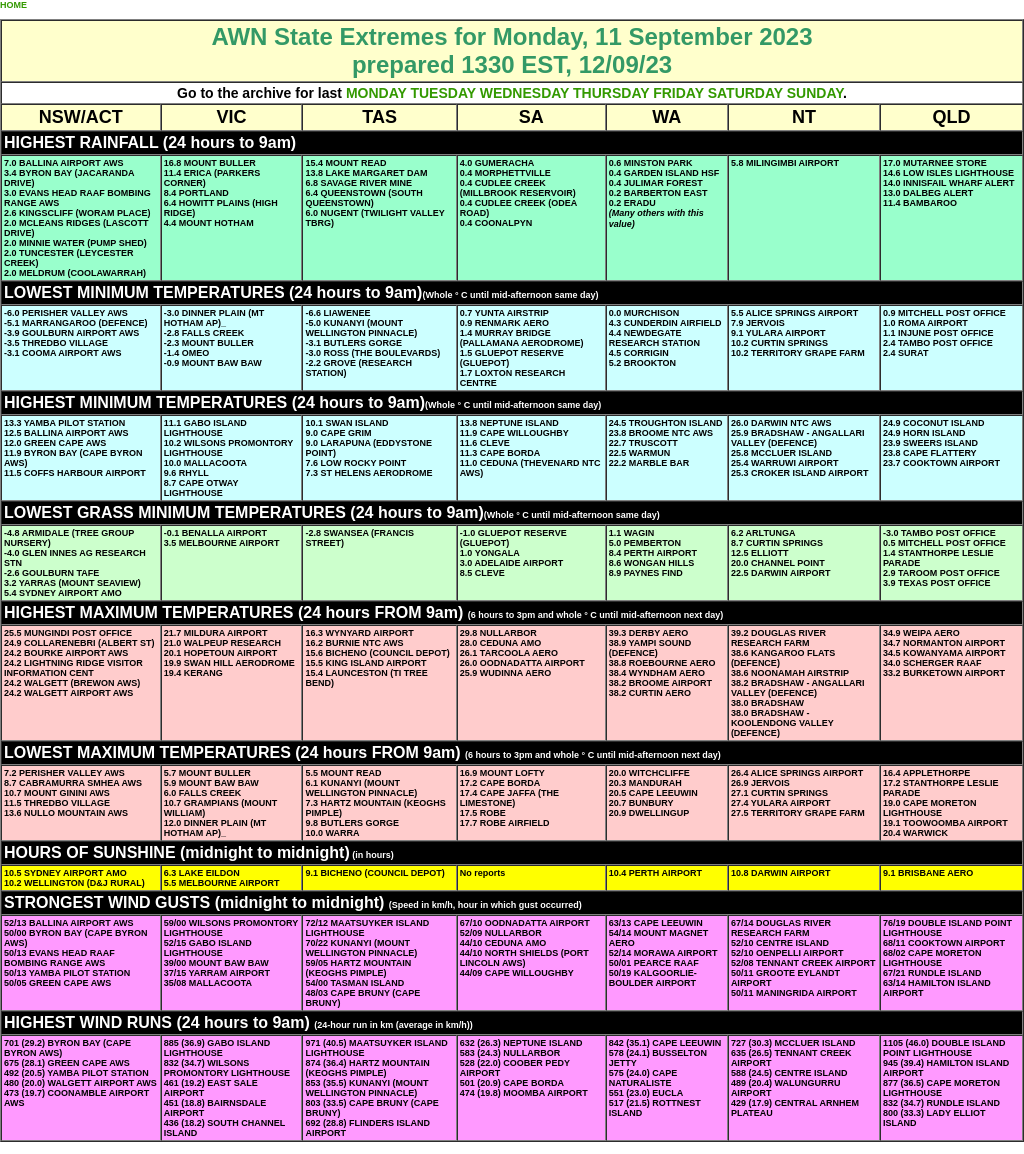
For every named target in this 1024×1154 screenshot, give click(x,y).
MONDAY (376, 93)
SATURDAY (745, 93)
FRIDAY (678, 93)
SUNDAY (815, 93)
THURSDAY (611, 93)
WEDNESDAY (524, 93)
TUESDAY (442, 93)
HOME (13, 5)
